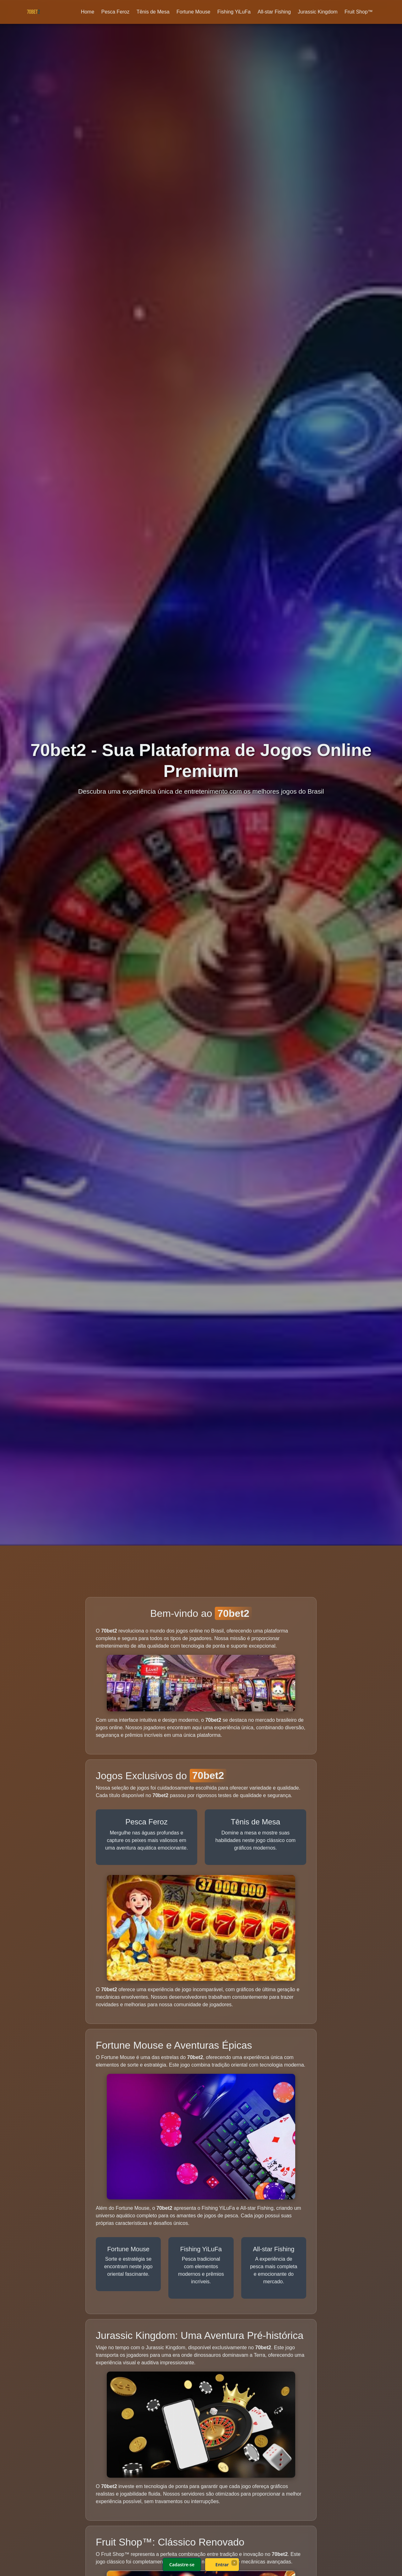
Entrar (222, 2565)
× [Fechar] (234, 2562)
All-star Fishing (274, 11)
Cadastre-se (181, 2565)
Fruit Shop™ (359, 11)
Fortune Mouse (193, 11)
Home (87, 11)
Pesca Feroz (115, 11)
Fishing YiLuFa (234, 11)
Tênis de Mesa (153, 11)
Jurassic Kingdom (317, 11)
